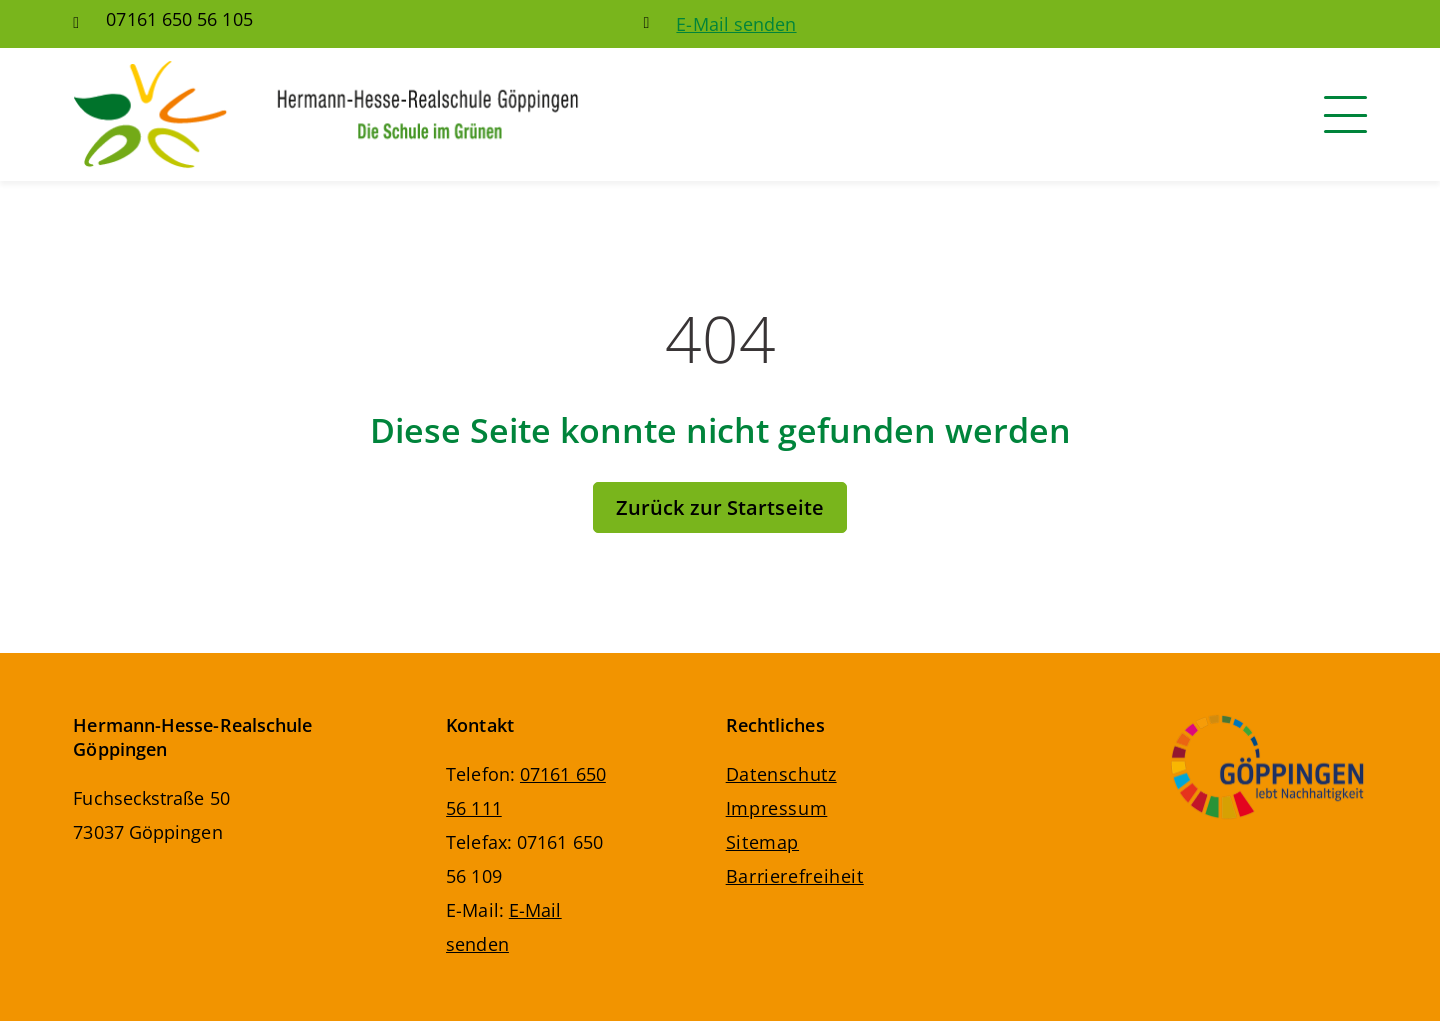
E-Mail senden (736, 24)
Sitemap (762, 842)
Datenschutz (781, 774)
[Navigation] (1345, 114)
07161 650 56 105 (179, 19)
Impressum (777, 808)
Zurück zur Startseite (720, 507)
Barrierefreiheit (795, 876)
